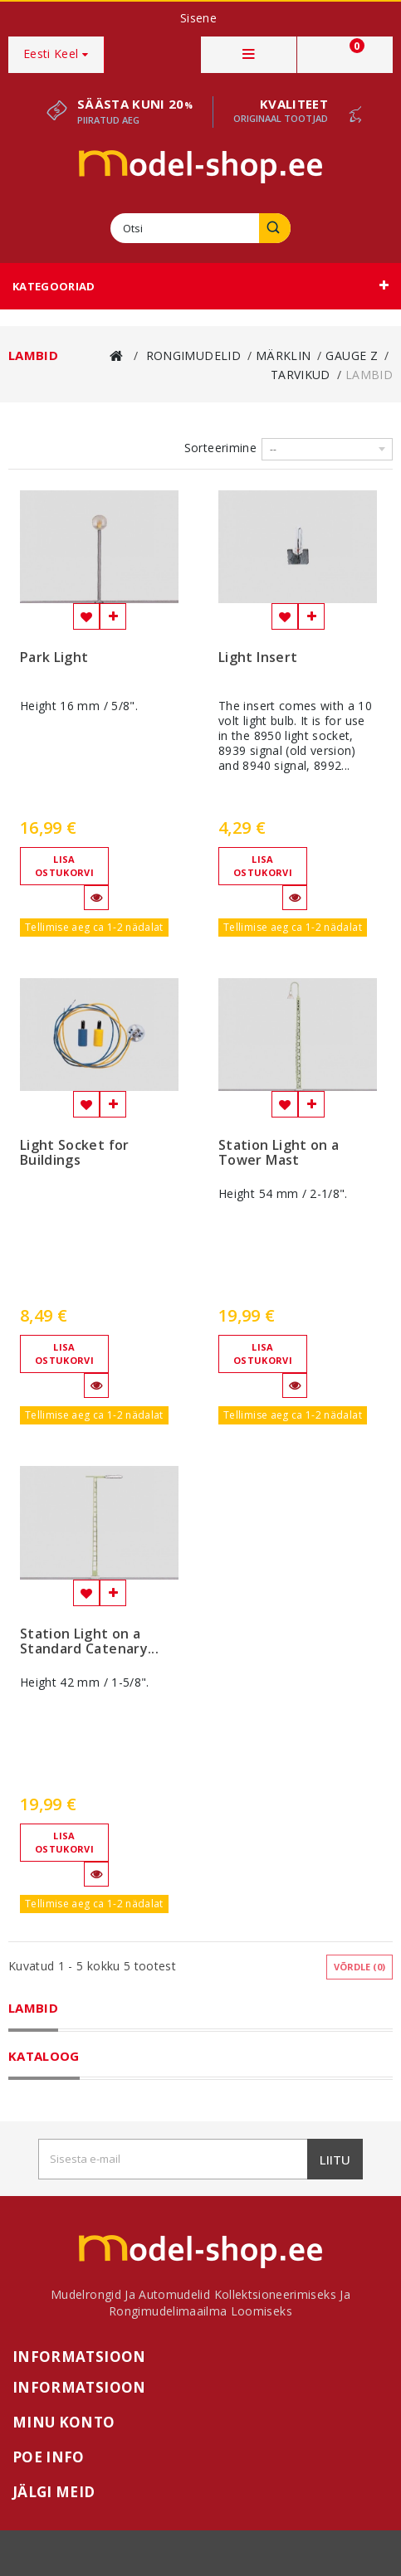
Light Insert (257, 658)
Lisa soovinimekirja (86, 616)
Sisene (198, 18)
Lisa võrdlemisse (112, 616)
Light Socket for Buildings (75, 1153)
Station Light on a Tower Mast (278, 1153)
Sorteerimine (220, 447)
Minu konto (63, 2422)
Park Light (54, 658)
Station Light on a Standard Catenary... (89, 1642)
